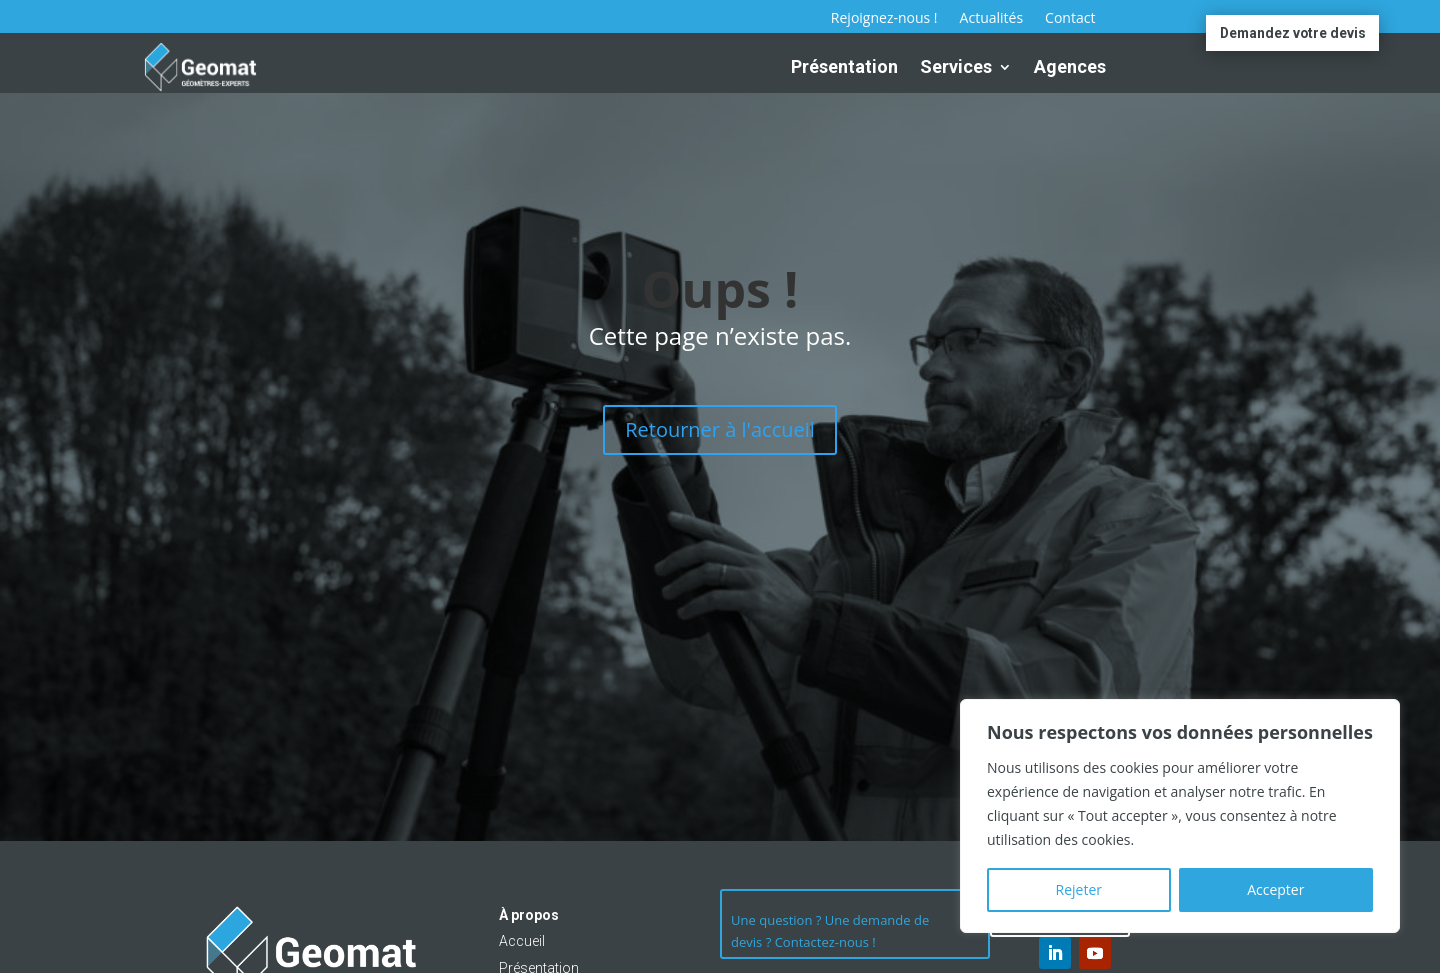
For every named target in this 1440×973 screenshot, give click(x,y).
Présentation (844, 66)
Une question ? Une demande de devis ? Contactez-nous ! (830, 933)
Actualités (992, 19)
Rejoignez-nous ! (884, 19)
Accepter (1275, 889)
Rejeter (1079, 889)
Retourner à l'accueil (720, 429)
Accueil (522, 941)
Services (956, 66)
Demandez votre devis (1292, 33)
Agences (1070, 66)
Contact (1070, 19)
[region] (1180, 816)
